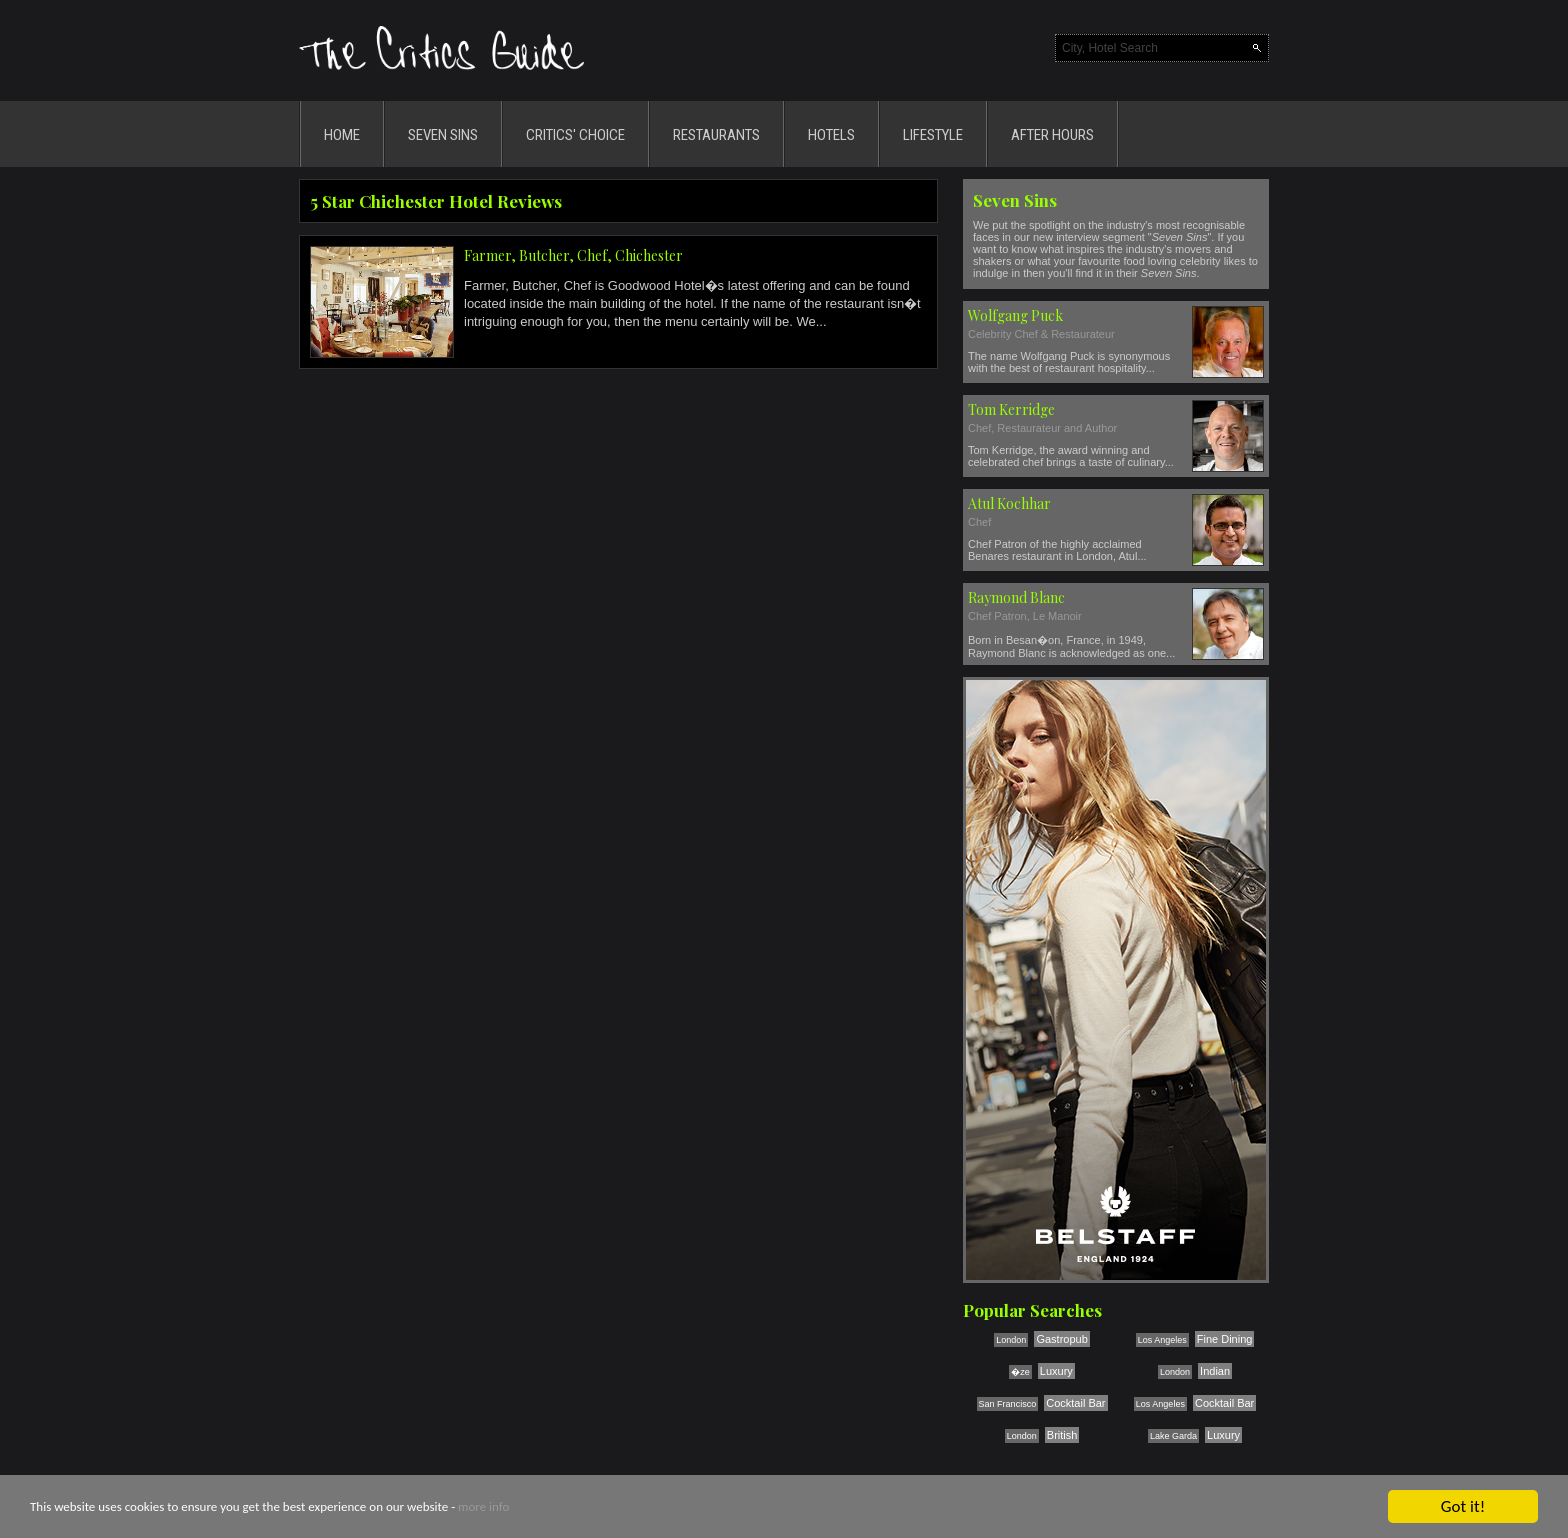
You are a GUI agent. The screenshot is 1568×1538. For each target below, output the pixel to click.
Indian (1215, 1371)
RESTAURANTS (716, 135)
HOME (342, 135)
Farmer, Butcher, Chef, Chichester (573, 255)
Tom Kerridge (1011, 409)
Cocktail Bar (1075, 1403)
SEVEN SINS (443, 135)
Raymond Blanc (1016, 597)
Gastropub (1061, 1339)
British (1062, 1435)
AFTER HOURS (1052, 135)
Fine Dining (1225, 1339)
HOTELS (831, 135)
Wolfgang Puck (1015, 315)
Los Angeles (1162, 1340)
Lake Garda (1173, 1436)
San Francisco (1008, 1404)
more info (483, 1508)
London (1011, 1340)
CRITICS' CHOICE (575, 135)
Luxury (1056, 1371)
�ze (1020, 1372)
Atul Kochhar (1009, 503)
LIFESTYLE (933, 135)
